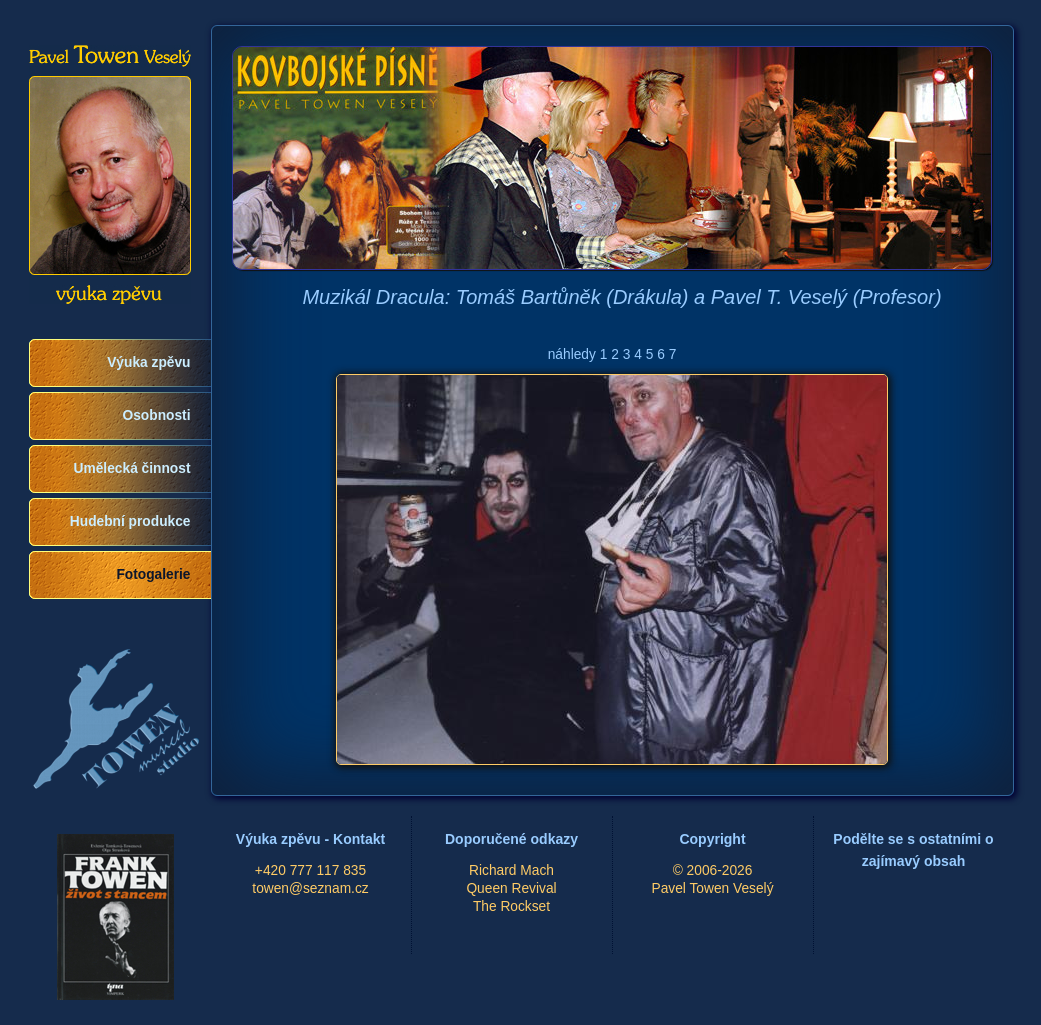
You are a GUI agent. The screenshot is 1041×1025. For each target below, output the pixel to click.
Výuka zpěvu (148, 362)
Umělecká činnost (132, 468)
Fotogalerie (153, 574)
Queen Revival (511, 888)
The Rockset (511, 906)
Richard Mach (511, 870)
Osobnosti (157, 415)
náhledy (572, 354)
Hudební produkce (130, 521)
